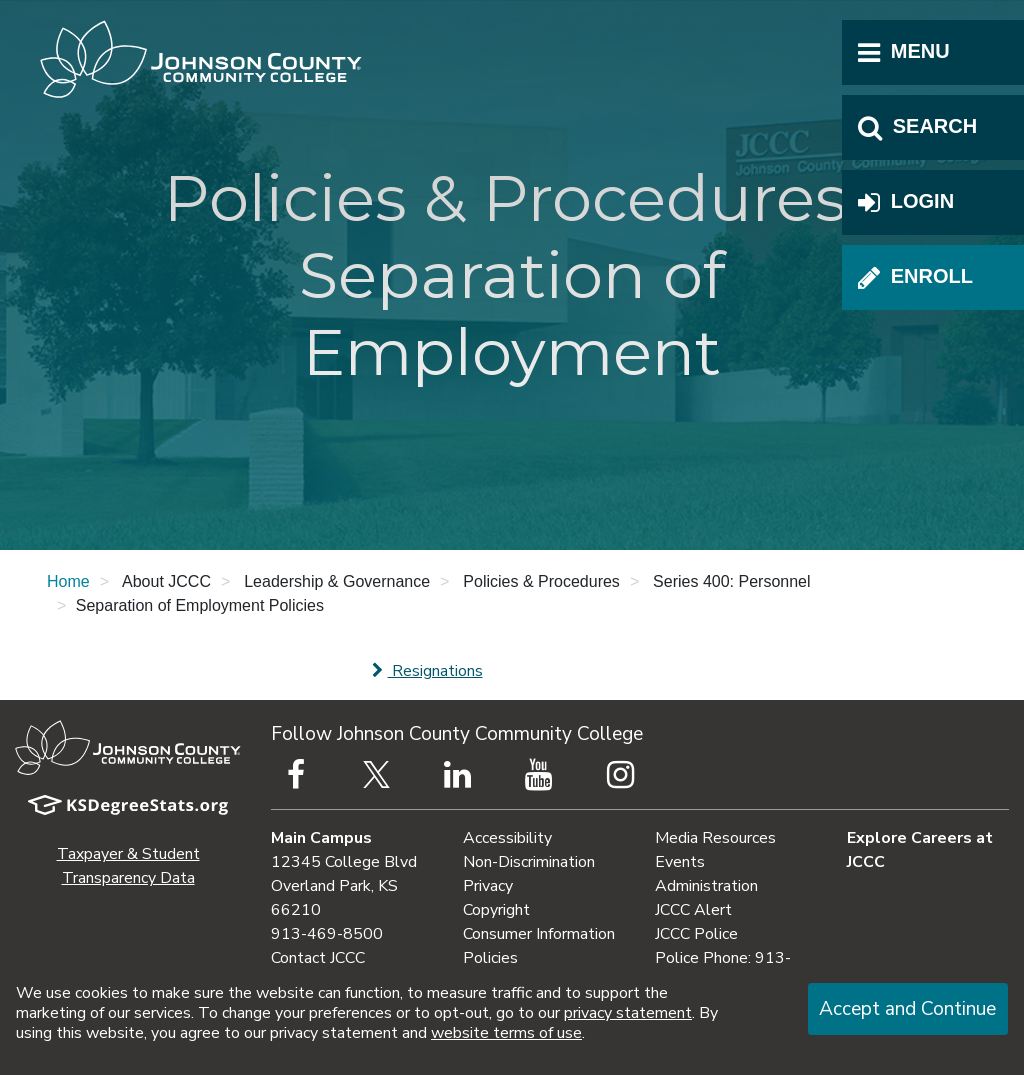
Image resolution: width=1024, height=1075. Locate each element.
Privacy (488, 886)
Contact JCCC (318, 958)
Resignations (425, 671)
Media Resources (715, 838)
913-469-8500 (327, 934)
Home (68, 581)
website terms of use (506, 1033)
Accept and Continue (907, 1009)
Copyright (496, 910)
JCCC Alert (693, 910)
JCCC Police (696, 934)
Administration (706, 886)
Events (680, 862)
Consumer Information (539, 934)
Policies (490, 958)
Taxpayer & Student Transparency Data (128, 866)
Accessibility (507, 838)
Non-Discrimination (529, 862)
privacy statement (628, 1013)
